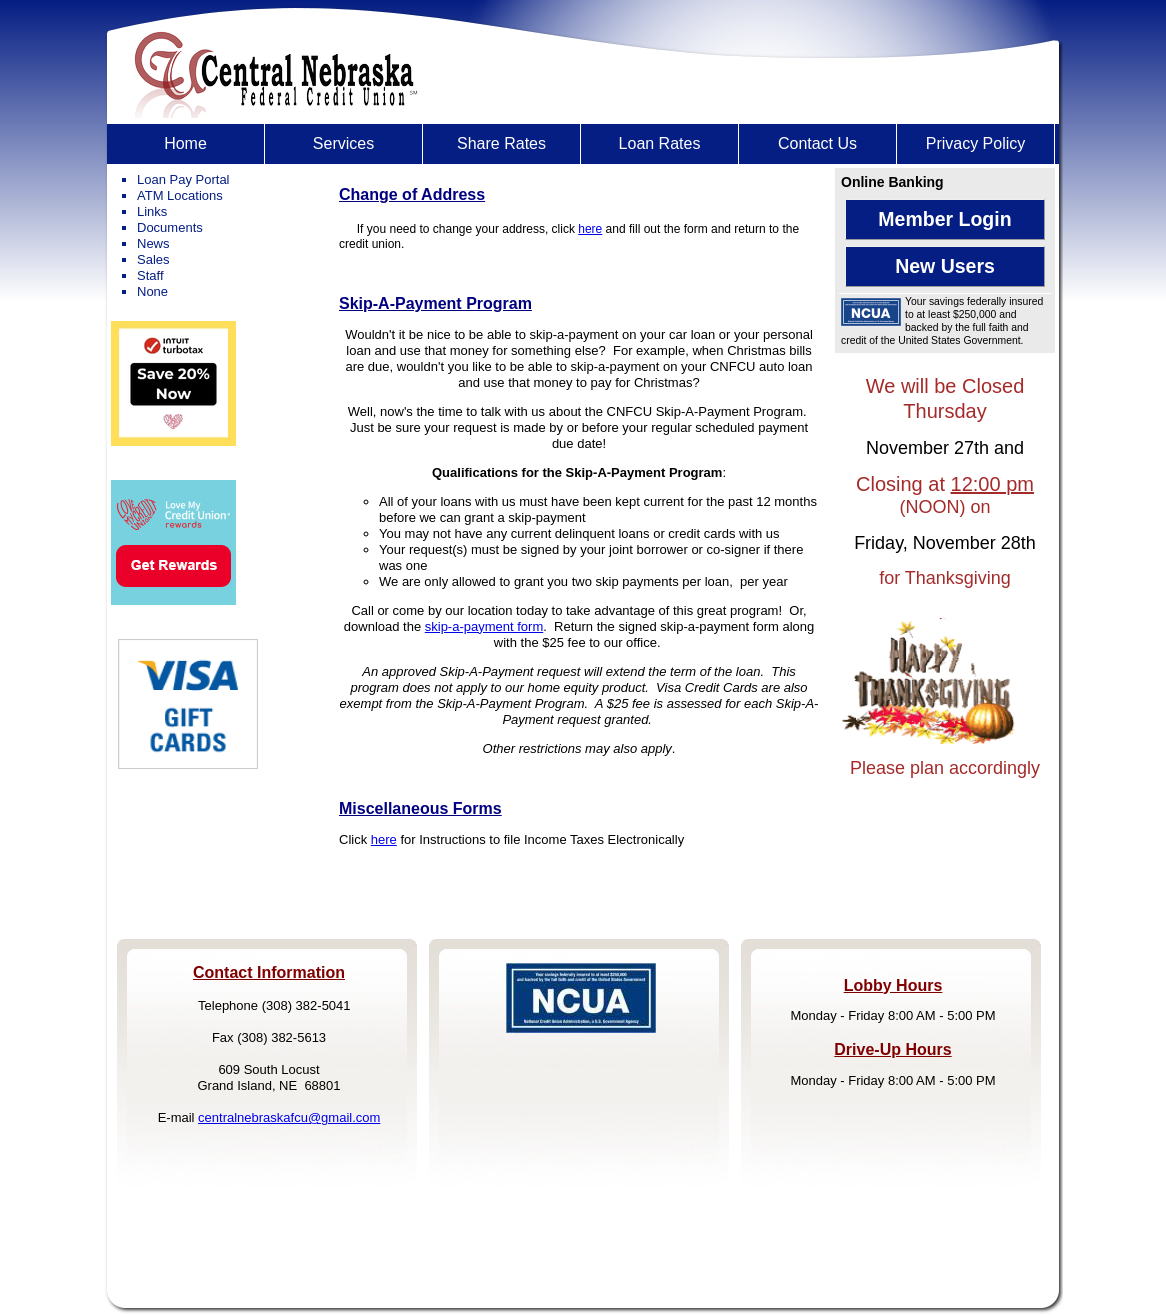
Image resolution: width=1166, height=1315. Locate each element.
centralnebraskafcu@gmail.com (289, 1117)
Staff (150, 275)
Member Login (944, 219)
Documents (170, 227)
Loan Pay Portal (183, 179)
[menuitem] (186, 144)
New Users (945, 266)
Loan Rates (660, 143)
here (590, 229)
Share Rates (501, 143)
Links (152, 211)
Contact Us (817, 143)
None (152, 291)
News (153, 243)
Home (185, 143)
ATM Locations (180, 195)
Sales (153, 259)
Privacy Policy (976, 143)
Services (343, 143)
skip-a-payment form (484, 626)
